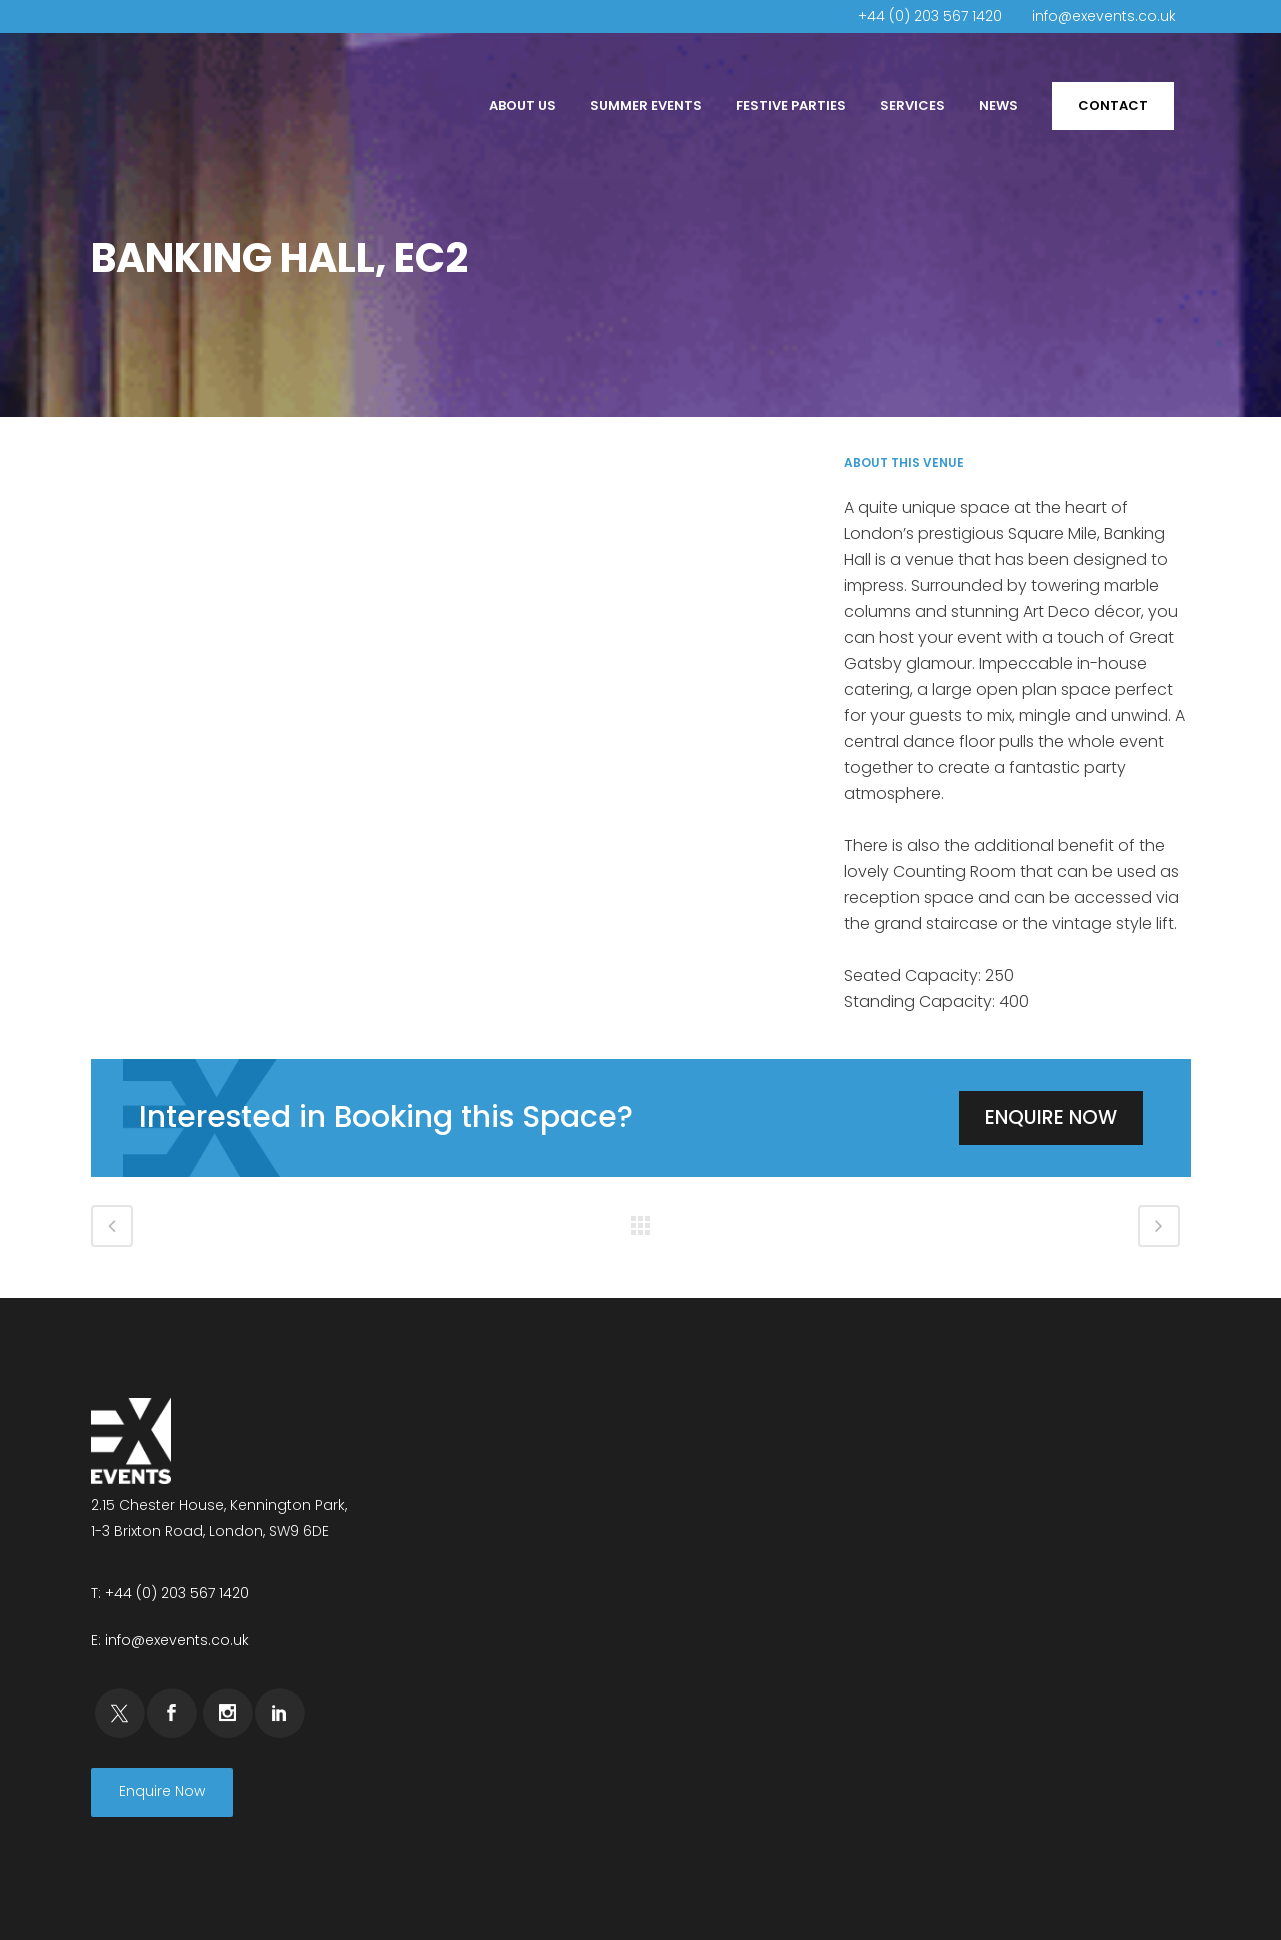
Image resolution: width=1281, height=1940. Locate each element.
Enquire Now (1051, 1117)
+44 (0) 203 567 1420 (930, 16)
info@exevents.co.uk (1104, 16)
